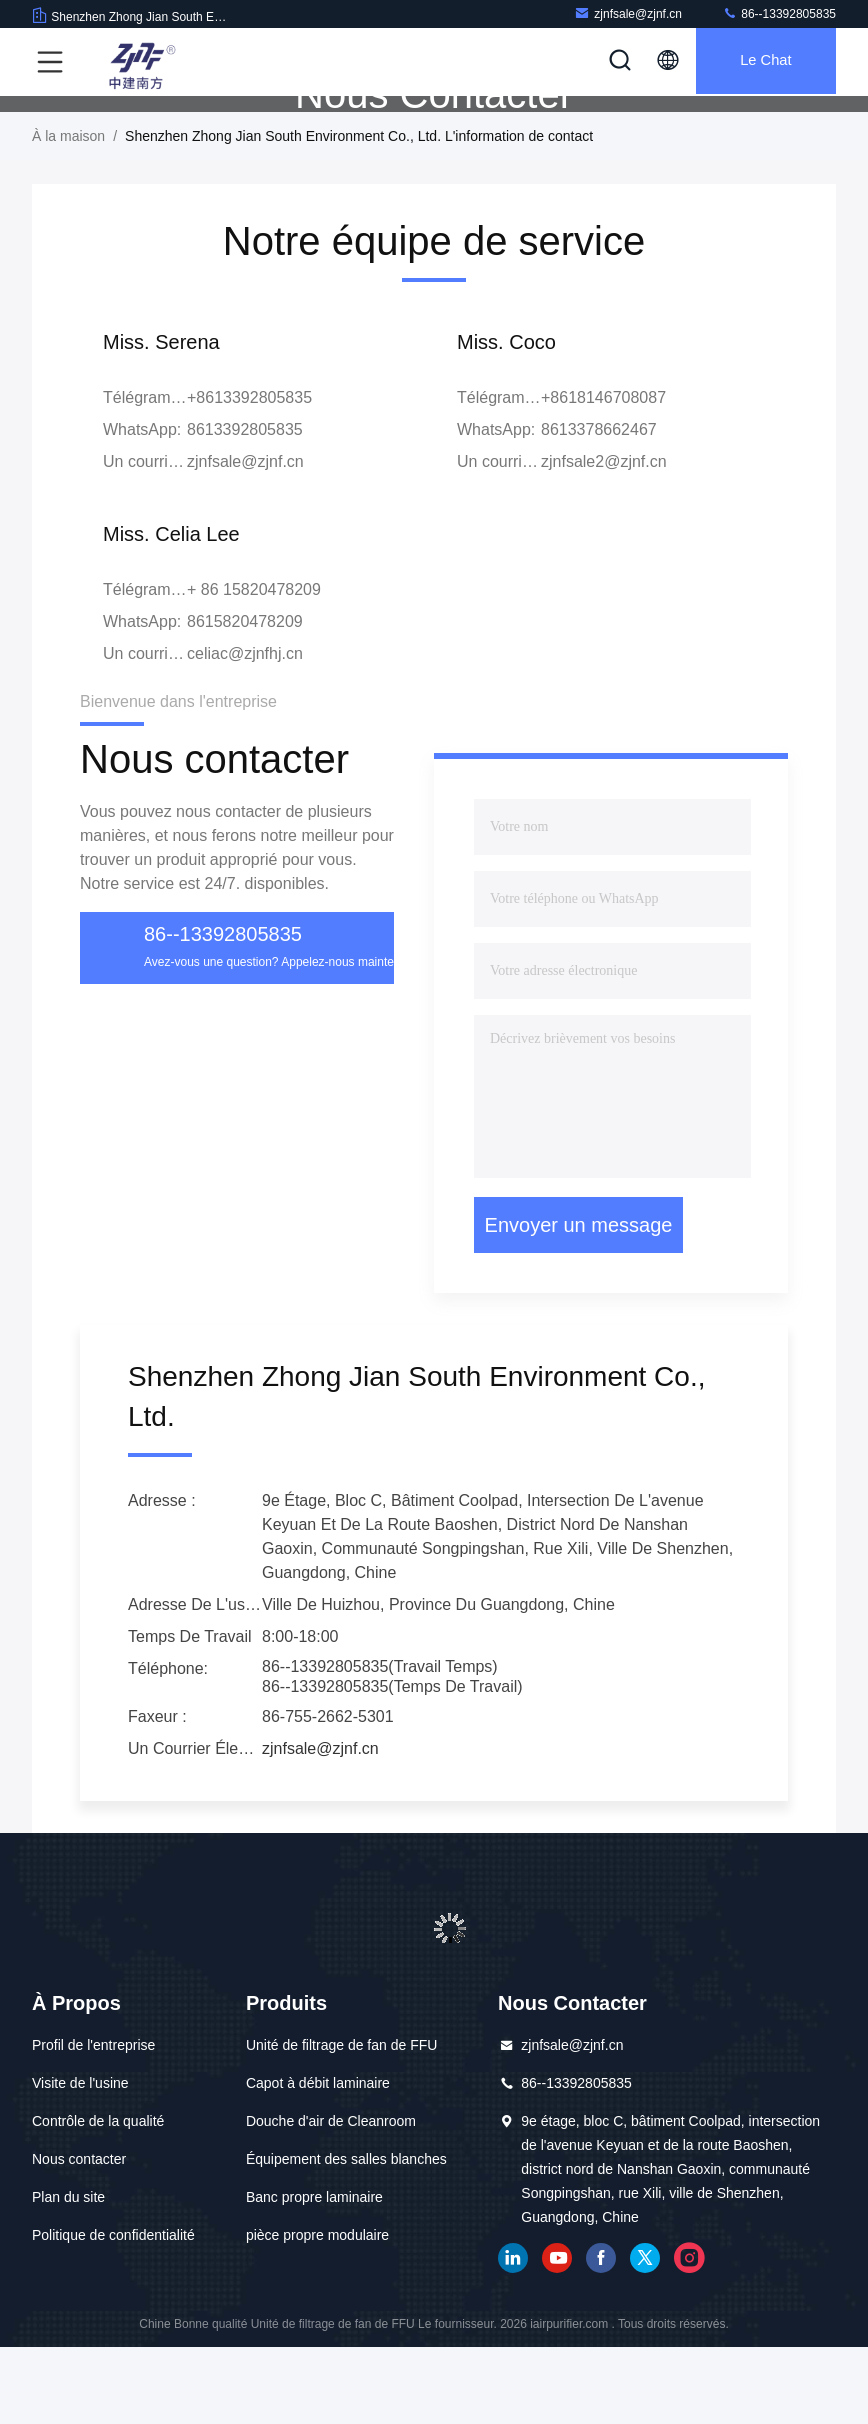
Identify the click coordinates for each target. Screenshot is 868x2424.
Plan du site (68, 2274)
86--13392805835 (779, 13)
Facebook (601, 2335)
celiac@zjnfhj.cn (245, 730)
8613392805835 (245, 506)
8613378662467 (599, 506)
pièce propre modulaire (317, 2312)
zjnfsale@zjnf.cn (628, 13)
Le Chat (760, 62)
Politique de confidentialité (113, 2312)
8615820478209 (245, 698)
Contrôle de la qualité (98, 2198)
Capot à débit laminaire (318, 2160)
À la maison (68, 213)
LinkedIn (513, 2335)
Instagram (689, 2335)
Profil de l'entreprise (93, 2122)
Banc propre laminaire (314, 2274)
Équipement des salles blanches (346, 2236)
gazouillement (645, 2335)
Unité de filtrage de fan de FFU (341, 2122)
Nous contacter (79, 2236)
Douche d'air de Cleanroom (331, 2198)
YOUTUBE (557, 2335)
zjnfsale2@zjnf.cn (604, 538)
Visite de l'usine (80, 2160)
